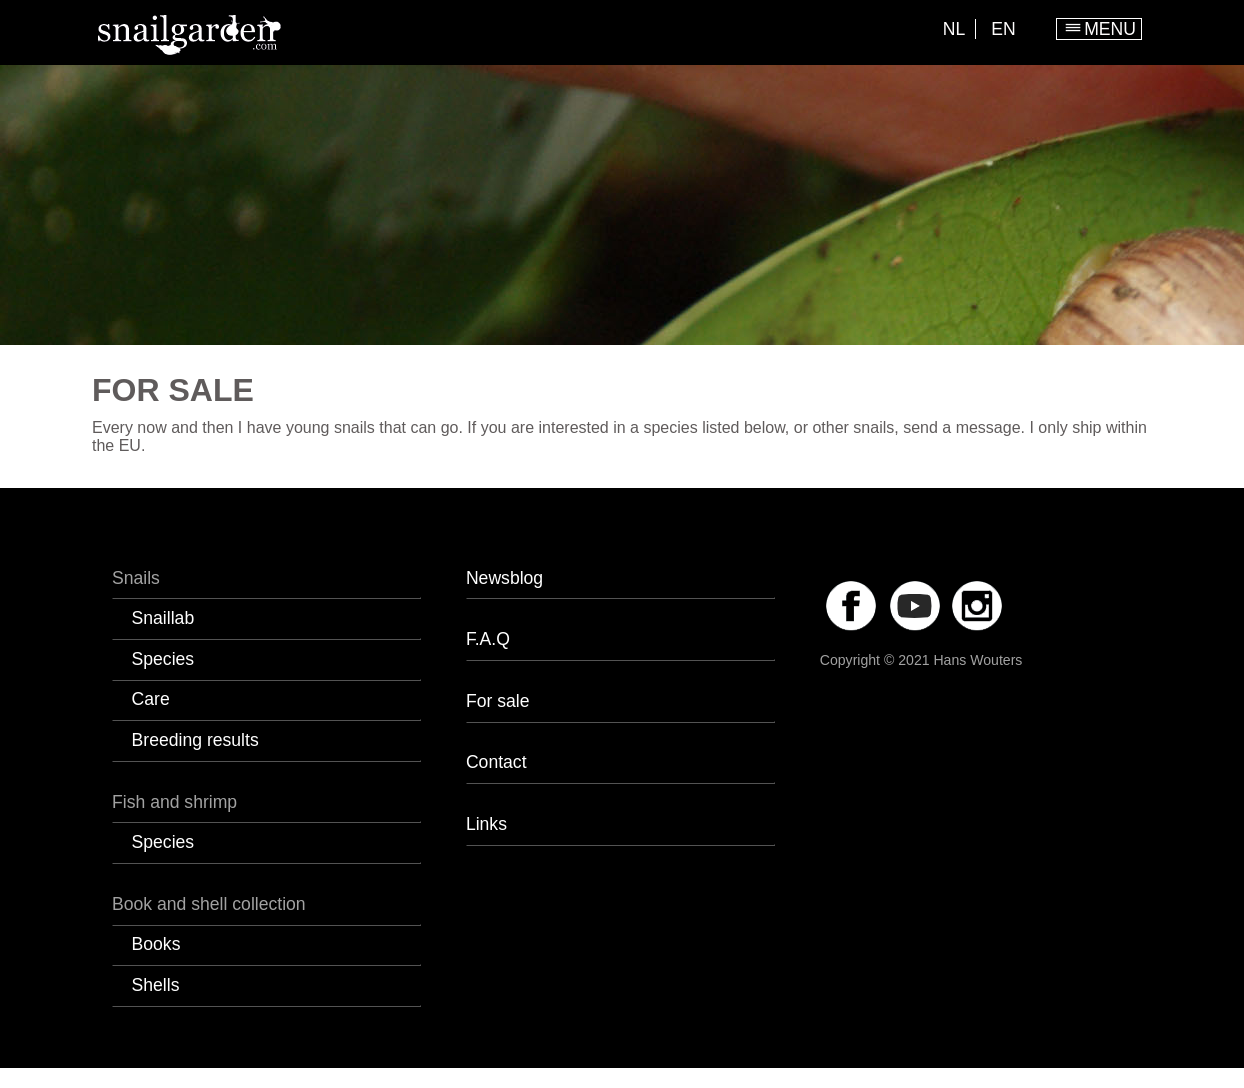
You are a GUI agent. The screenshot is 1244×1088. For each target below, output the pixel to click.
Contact (496, 762)
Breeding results (195, 740)
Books (156, 944)
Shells (156, 985)
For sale (498, 701)
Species (163, 659)
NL (954, 29)
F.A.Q (488, 639)
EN (1003, 29)
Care (151, 699)
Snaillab (163, 618)
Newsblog (504, 578)
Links (486, 824)
